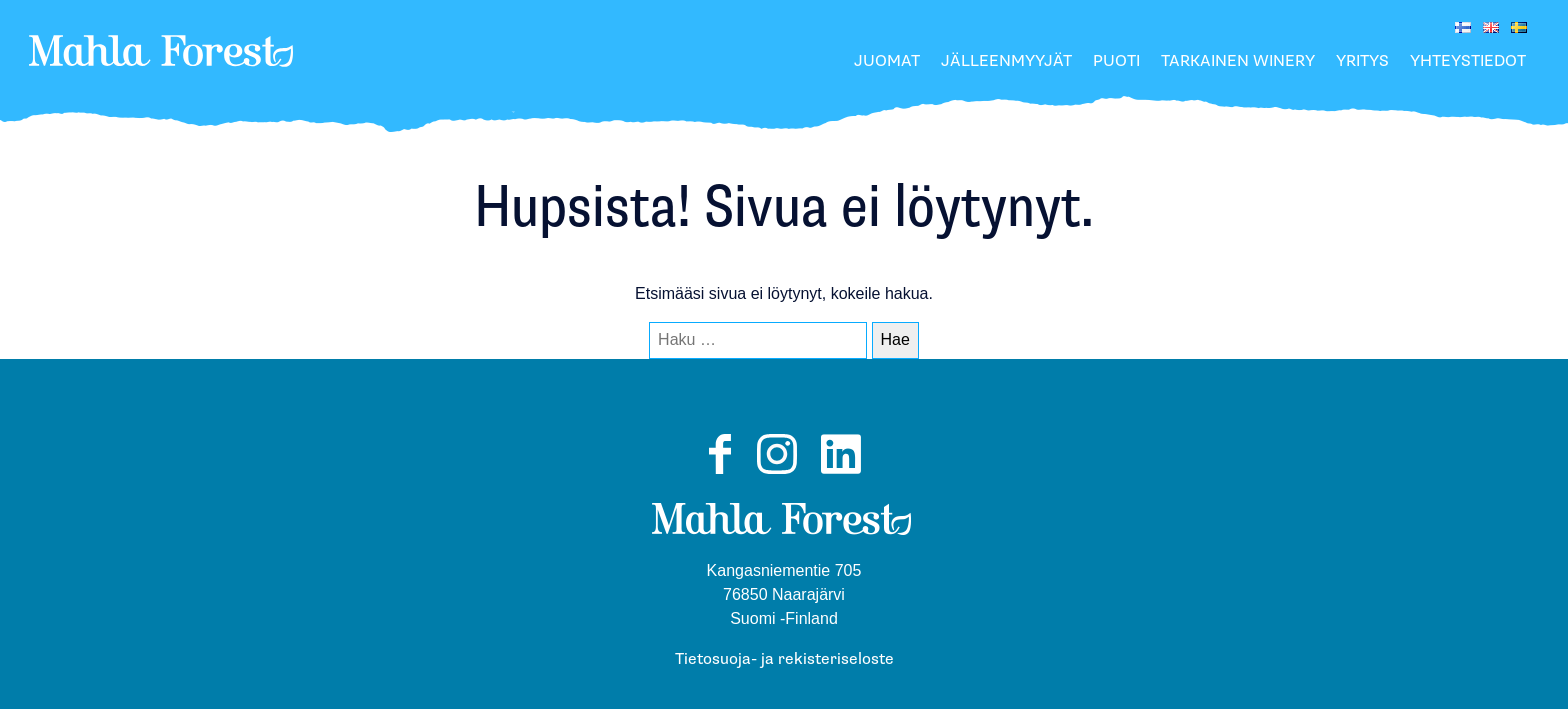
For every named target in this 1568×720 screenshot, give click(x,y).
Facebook (719, 473)
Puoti (1116, 61)
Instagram (777, 473)
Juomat (887, 61)
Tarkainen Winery (1238, 61)
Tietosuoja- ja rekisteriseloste (784, 659)
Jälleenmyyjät (1006, 61)
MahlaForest (161, 74)
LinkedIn (841, 473)
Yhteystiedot (1468, 61)
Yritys (1362, 61)
